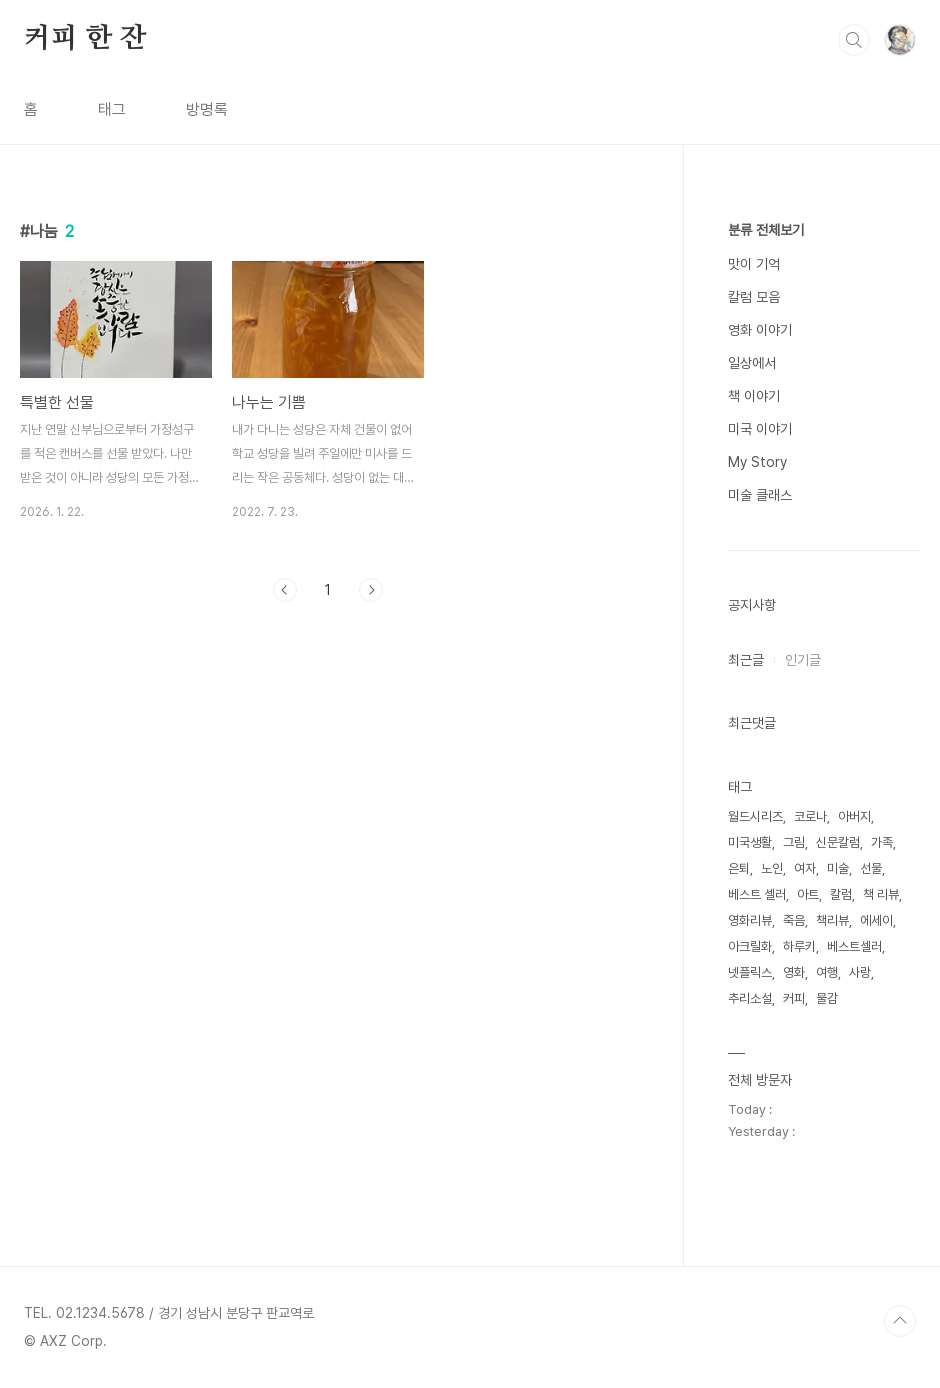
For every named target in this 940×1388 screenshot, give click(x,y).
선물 (871, 868)
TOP (900, 1321)
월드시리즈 (755, 816)
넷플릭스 (750, 972)
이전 (285, 590)
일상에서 (752, 363)
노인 (772, 868)
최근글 (746, 660)
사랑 (860, 972)
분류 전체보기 (766, 230)
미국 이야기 (760, 429)
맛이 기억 (754, 264)
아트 (808, 894)
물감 (827, 998)
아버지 (854, 816)
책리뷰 (832, 920)
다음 (371, 590)
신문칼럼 (838, 842)
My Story (757, 462)
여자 (805, 868)
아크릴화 (750, 946)
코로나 (810, 816)
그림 (794, 842)
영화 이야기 (760, 330)
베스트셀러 (854, 946)
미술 (838, 868)
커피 (794, 998)
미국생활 (750, 842)
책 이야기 (754, 396)
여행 (827, 972)
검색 (854, 40)
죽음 (794, 920)
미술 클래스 (760, 495)
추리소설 (750, 998)
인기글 (803, 660)
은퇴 (739, 868)
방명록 (207, 109)
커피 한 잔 (85, 39)
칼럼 (841, 894)
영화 (794, 972)
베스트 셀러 (757, 894)
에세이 (876, 920)
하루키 (799, 946)
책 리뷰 (881, 894)
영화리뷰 (750, 920)
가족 (882, 842)
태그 (112, 109)
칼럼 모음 (754, 297)
